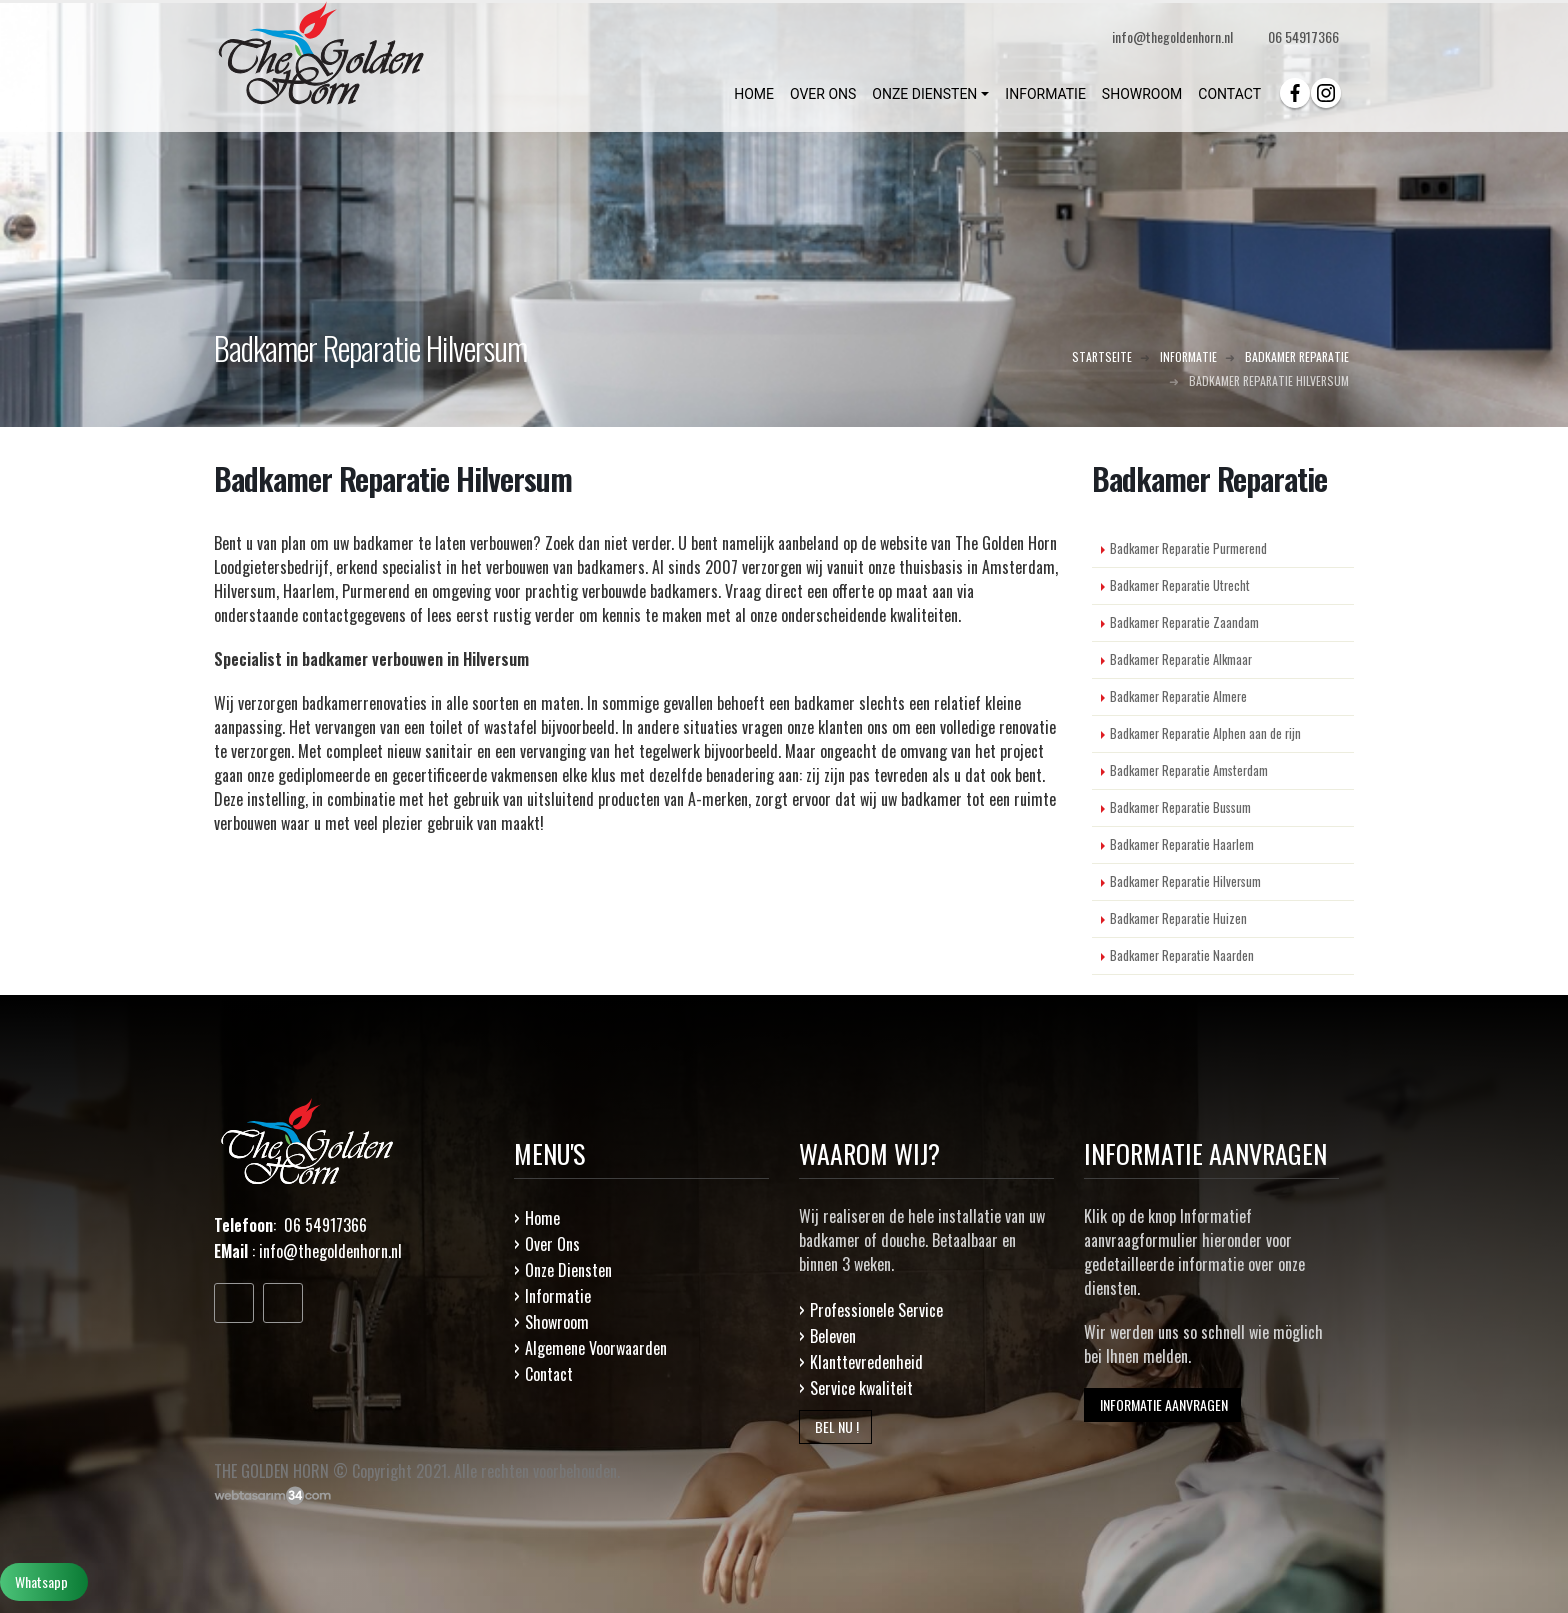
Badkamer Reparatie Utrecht (1180, 585)
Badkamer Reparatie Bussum (1180, 807)
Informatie (558, 1296)
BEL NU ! (835, 1426)
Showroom (557, 1322)
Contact (549, 1374)
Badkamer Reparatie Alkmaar (1181, 659)
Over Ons (552, 1244)
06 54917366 (1303, 36)
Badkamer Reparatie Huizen (1178, 918)
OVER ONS (823, 94)
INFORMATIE (1045, 94)
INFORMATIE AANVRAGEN (1162, 1404)
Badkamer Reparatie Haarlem (1182, 844)
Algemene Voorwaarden (596, 1348)
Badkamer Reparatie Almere (1178, 696)
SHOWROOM (1142, 94)
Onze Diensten (568, 1270)
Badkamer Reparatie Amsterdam (1189, 770)
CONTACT (1229, 94)
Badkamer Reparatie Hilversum (1185, 881)
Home (542, 1218)
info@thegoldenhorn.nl (330, 1251)
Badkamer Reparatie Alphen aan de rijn (1205, 733)
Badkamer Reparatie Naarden (1182, 955)
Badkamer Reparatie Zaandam (1184, 622)
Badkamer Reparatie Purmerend (1188, 548)
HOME (754, 94)
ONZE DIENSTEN (924, 94)
